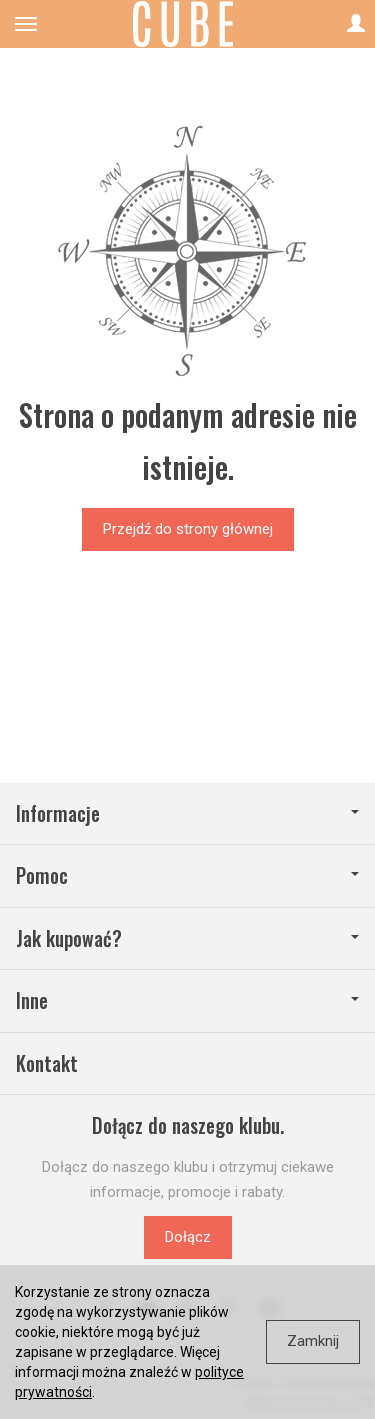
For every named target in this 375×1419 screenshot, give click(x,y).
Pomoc (187, 875)
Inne (187, 1000)
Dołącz (188, 1237)
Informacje (187, 813)
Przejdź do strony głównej (188, 529)
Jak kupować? (187, 938)
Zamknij (313, 1341)
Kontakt (47, 1063)
